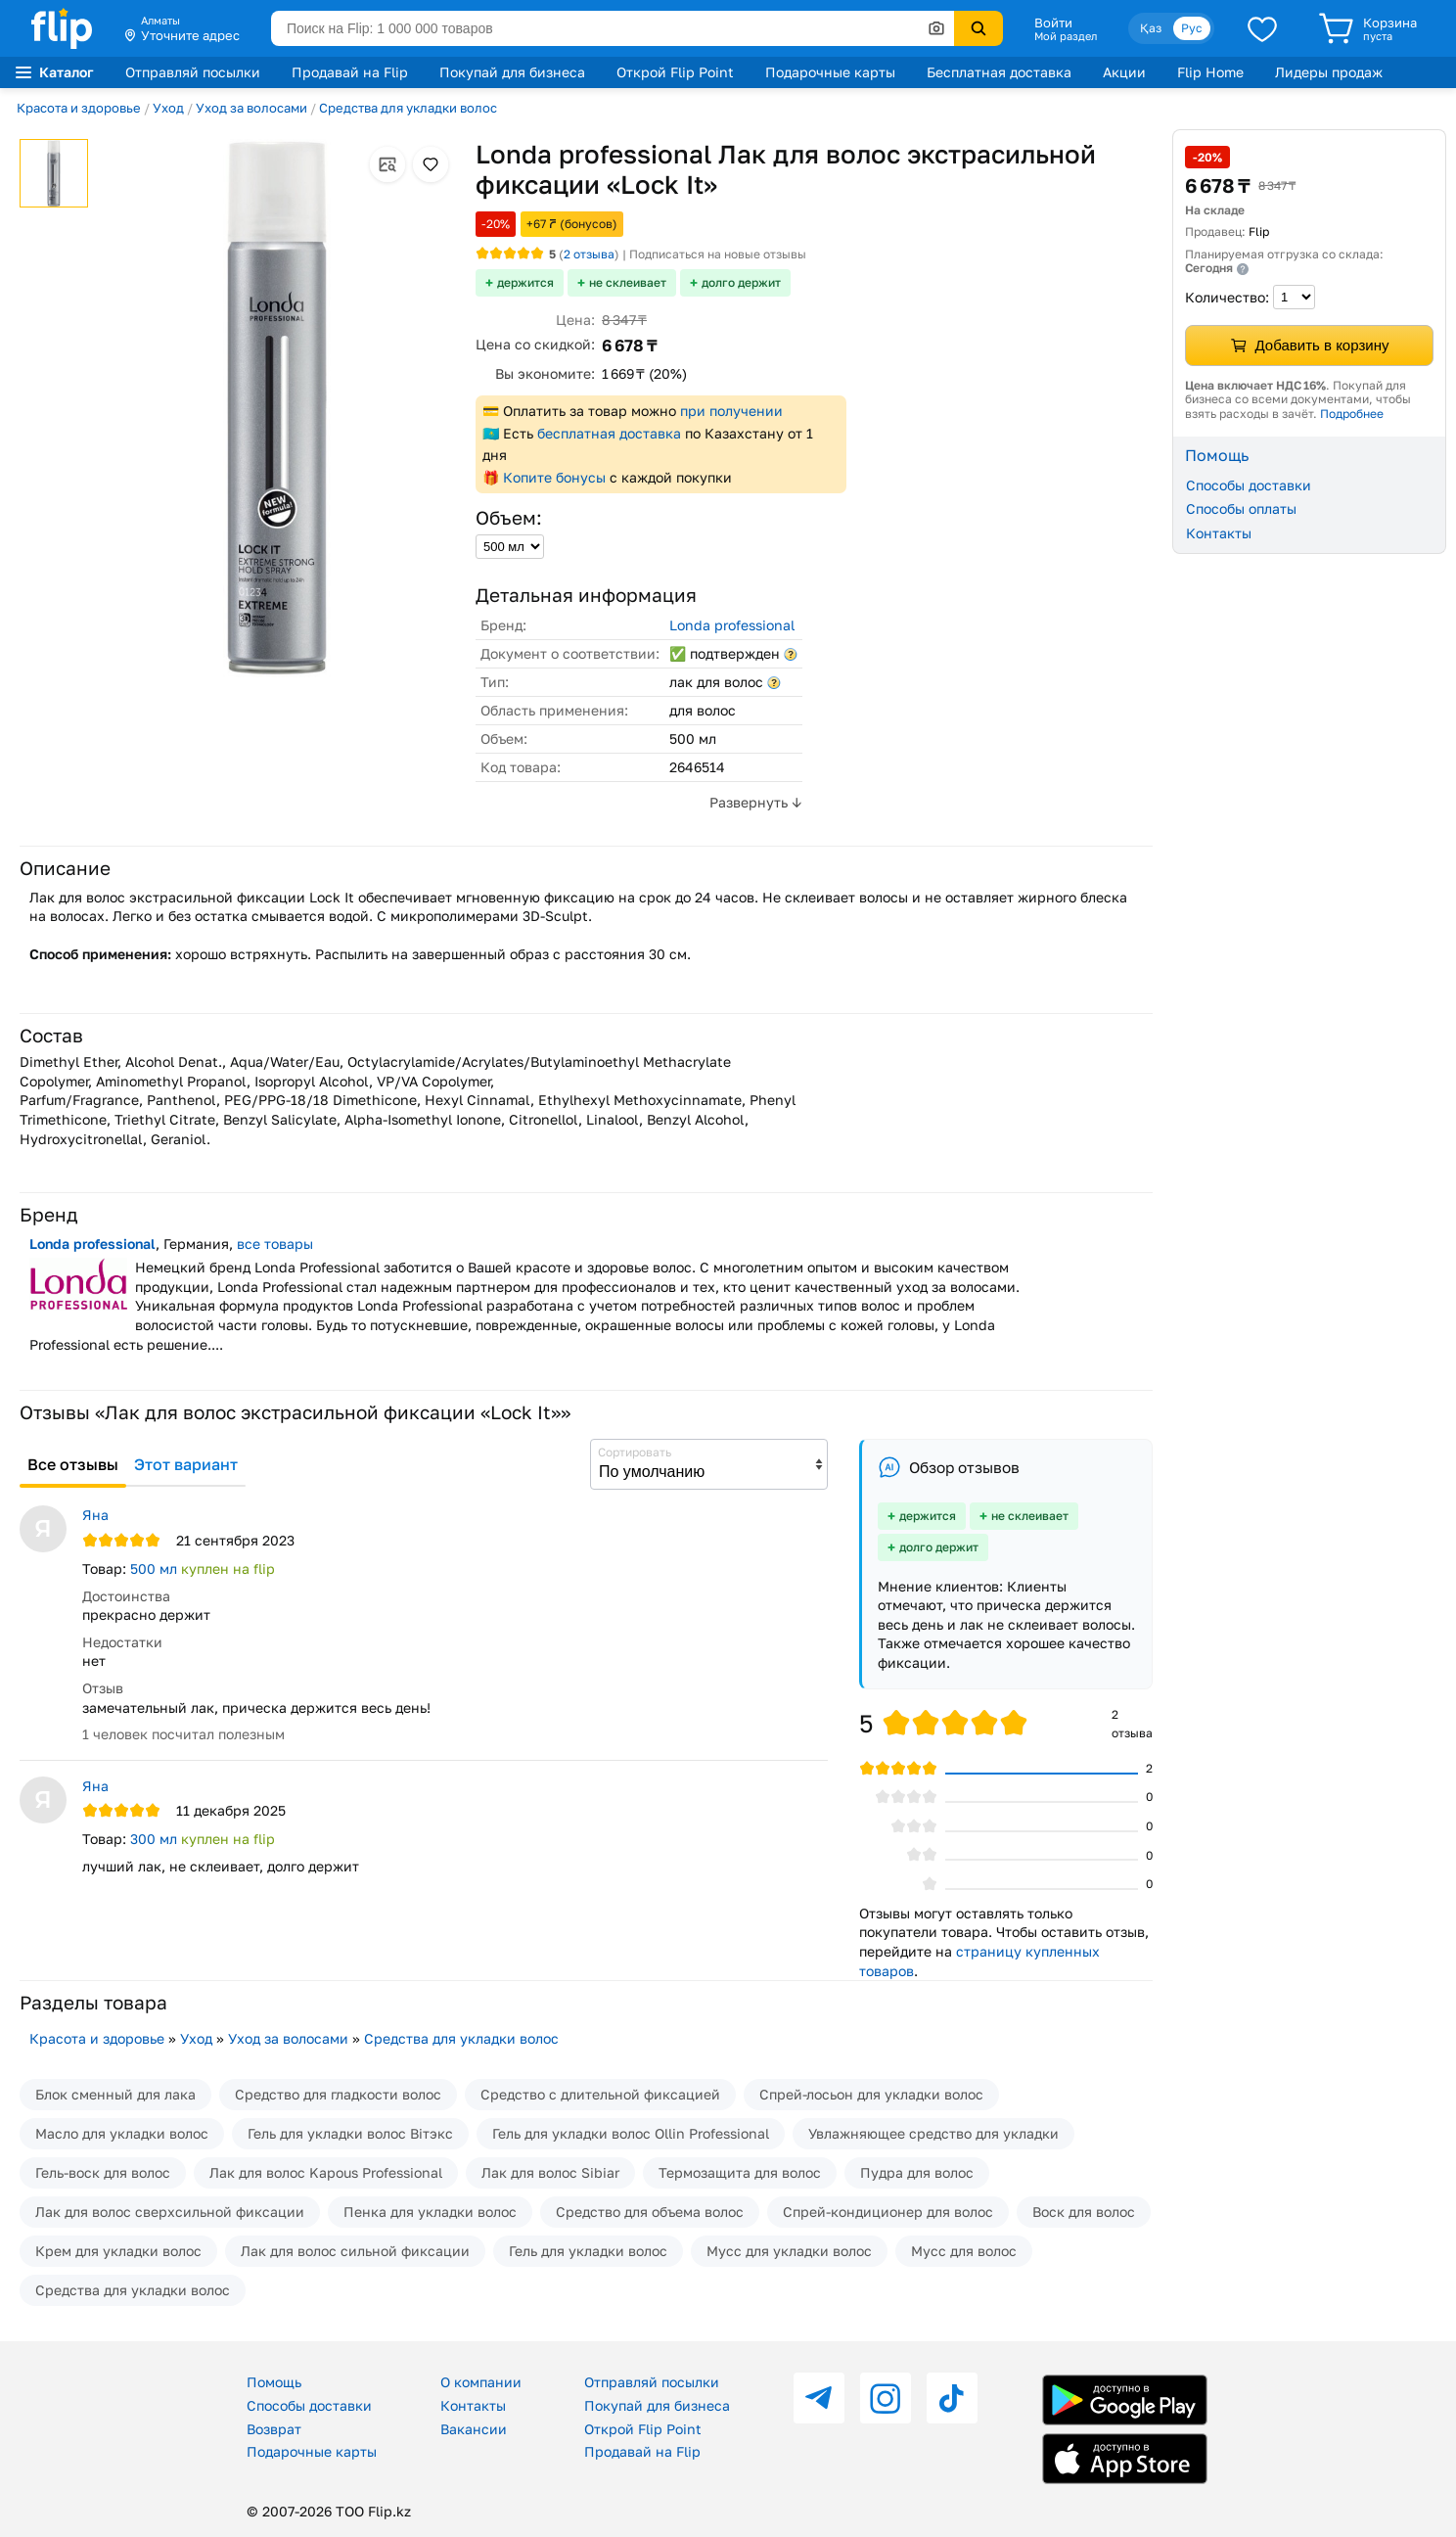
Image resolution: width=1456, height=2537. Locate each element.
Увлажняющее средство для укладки (933, 2133)
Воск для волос (1083, 2211)
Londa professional (732, 625)
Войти (1053, 22)
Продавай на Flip (350, 72)
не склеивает (627, 282)
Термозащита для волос (740, 2172)
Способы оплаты (1241, 508)
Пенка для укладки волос (430, 2211)
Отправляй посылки (192, 72)
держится (525, 282)
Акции (1124, 72)
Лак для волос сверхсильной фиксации (169, 2211)
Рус (1192, 28)
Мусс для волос (964, 2250)
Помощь (274, 2382)
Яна (95, 1514)
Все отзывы (72, 1464)
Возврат (274, 2429)
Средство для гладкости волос (338, 2094)
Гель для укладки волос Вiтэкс (350, 2133)
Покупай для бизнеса (512, 72)
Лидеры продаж (1329, 72)
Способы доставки (1248, 485)
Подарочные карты (830, 72)
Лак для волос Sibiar (550, 2172)
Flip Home (1210, 72)
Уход (168, 107)
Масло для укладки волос (121, 2133)
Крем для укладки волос (118, 2250)
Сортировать (634, 1452)
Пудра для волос (917, 2172)
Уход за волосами (251, 107)
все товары (275, 1243)
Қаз (1150, 28)
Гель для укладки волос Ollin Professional (630, 2133)
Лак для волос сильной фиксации (355, 2250)
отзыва (589, 254)
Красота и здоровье (79, 107)
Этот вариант (186, 1464)
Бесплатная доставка (999, 72)
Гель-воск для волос (102, 2172)
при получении (731, 410)
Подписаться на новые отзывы (717, 254)
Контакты (1218, 533)
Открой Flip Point (675, 72)
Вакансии (473, 2429)
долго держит (741, 282)
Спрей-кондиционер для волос (888, 2211)
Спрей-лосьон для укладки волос (871, 2094)
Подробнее (1352, 413)
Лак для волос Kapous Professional (325, 2172)
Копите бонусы (554, 477)
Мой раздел (1065, 36)
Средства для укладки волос (408, 107)
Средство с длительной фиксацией (600, 2094)
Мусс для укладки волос (789, 2250)
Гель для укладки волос (588, 2250)
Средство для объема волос (650, 2211)
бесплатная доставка (609, 433)
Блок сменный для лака (115, 2094)
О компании (481, 2382)
